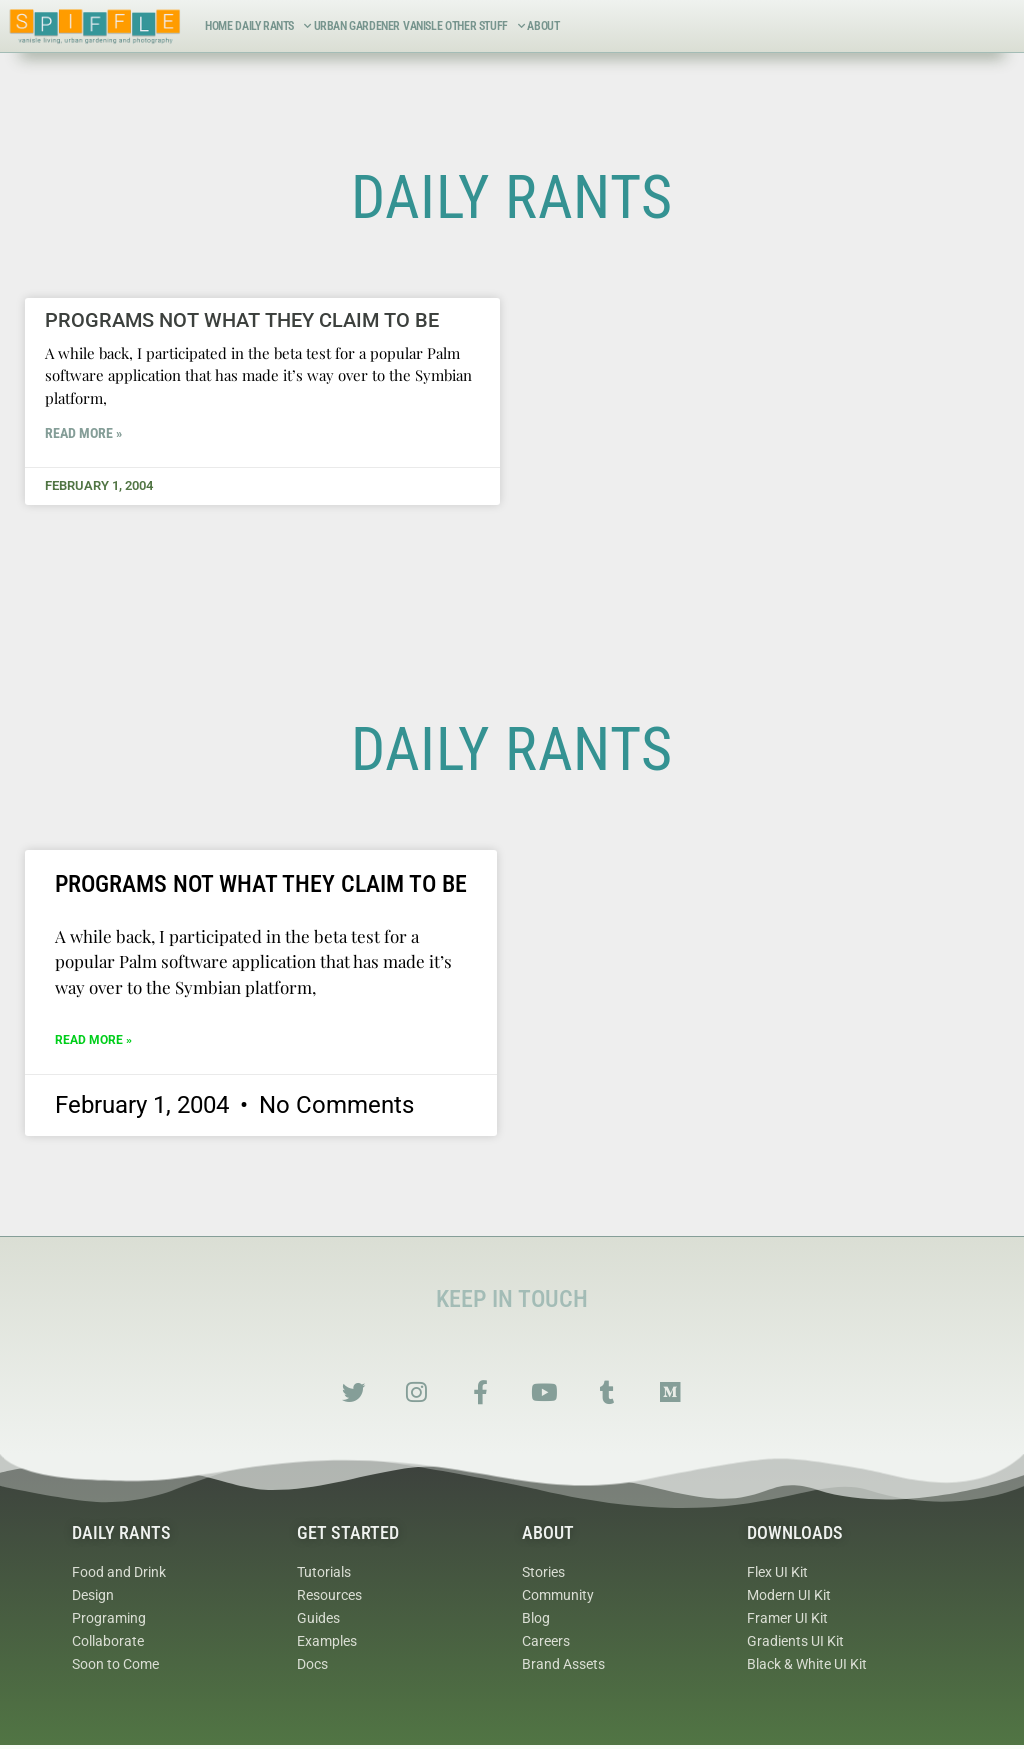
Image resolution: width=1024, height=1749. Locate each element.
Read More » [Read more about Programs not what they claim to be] (83, 433)
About (543, 26)
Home (218, 26)
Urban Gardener (357, 26)
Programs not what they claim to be (242, 320)
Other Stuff (484, 26)
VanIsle (422, 26)
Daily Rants (272, 26)
